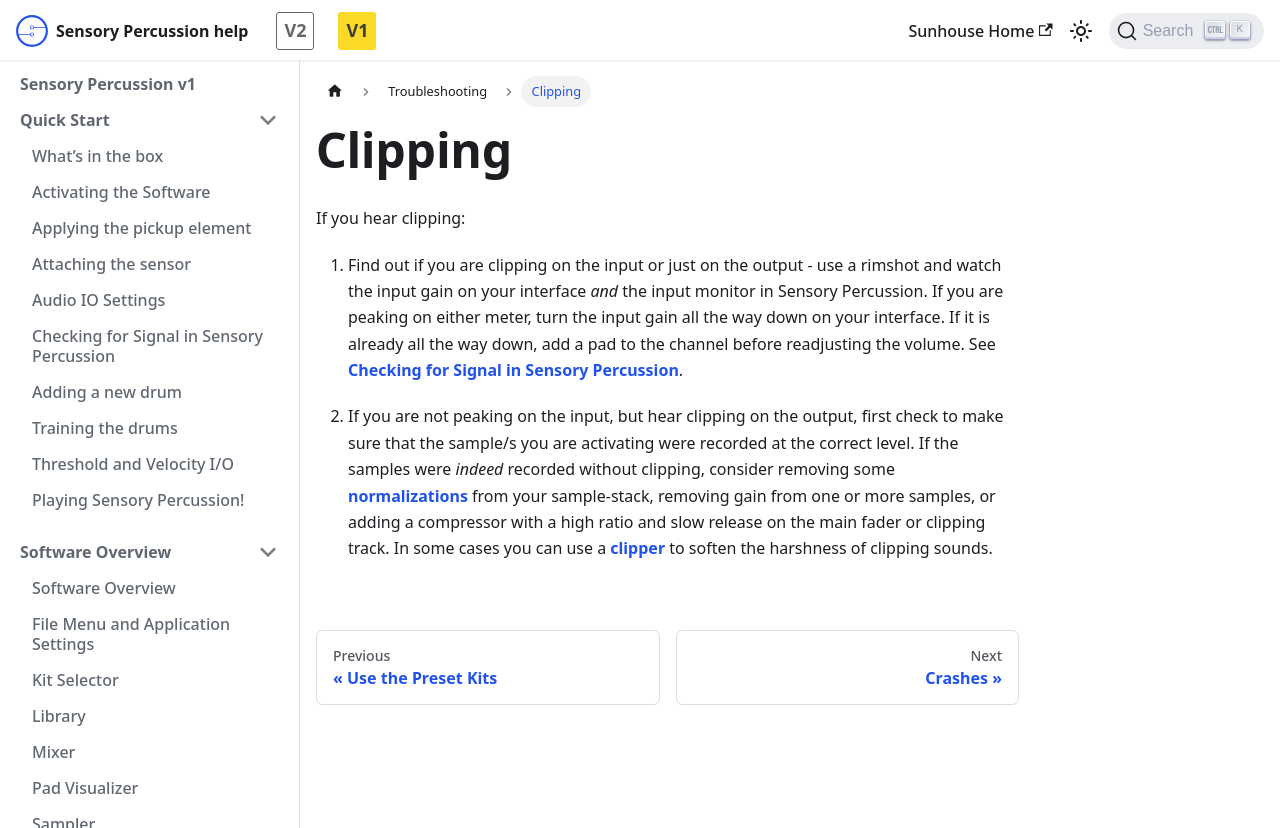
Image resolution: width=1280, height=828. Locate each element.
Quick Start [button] (65, 120)
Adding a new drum (107, 392)
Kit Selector (75, 680)
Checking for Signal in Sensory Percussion (147, 346)
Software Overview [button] (95, 552)
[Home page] (335, 91)
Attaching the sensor (111, 264)
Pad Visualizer (85, 788)
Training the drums (105, 428)
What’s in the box (97, 156)
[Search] (1186, 31)
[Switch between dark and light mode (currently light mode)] (1081, 31)
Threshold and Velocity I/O (133, 464)
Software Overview (104, 588)
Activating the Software (121, 192)
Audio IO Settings (98, 300)
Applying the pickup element (141, 228)
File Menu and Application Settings (131, 634)
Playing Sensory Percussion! (138, 500)
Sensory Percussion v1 (108, 84)
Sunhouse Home (980, 31)
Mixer (53, 752)
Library (59, 716)
